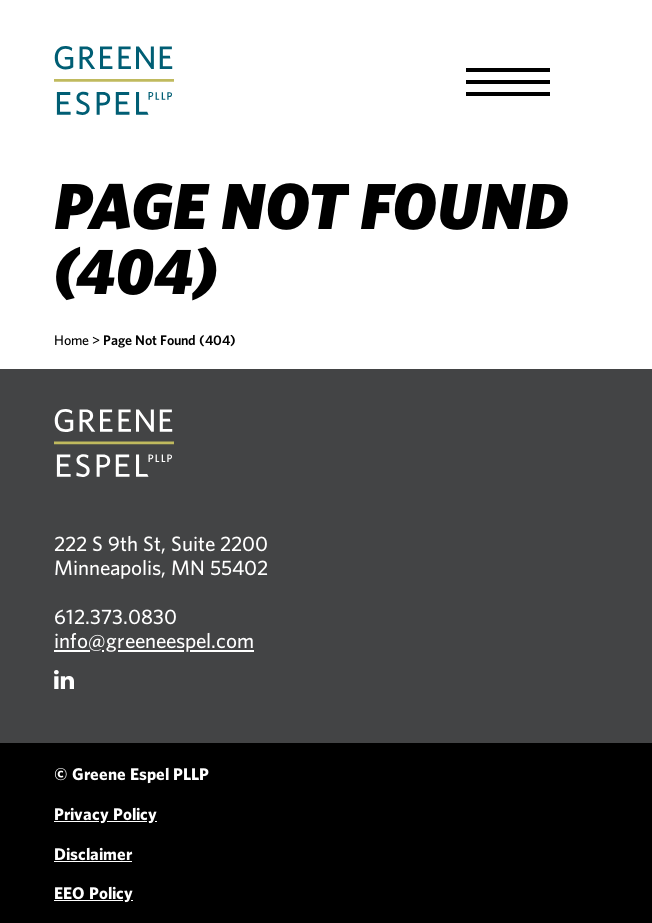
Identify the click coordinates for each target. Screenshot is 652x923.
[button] (508, 82)
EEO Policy (93, 892)
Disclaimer (93, 853)
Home (71, 340)
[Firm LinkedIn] (64, 679)
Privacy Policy (105, 813)
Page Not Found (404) (169, 340)
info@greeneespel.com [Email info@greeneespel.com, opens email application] (154, 640)
